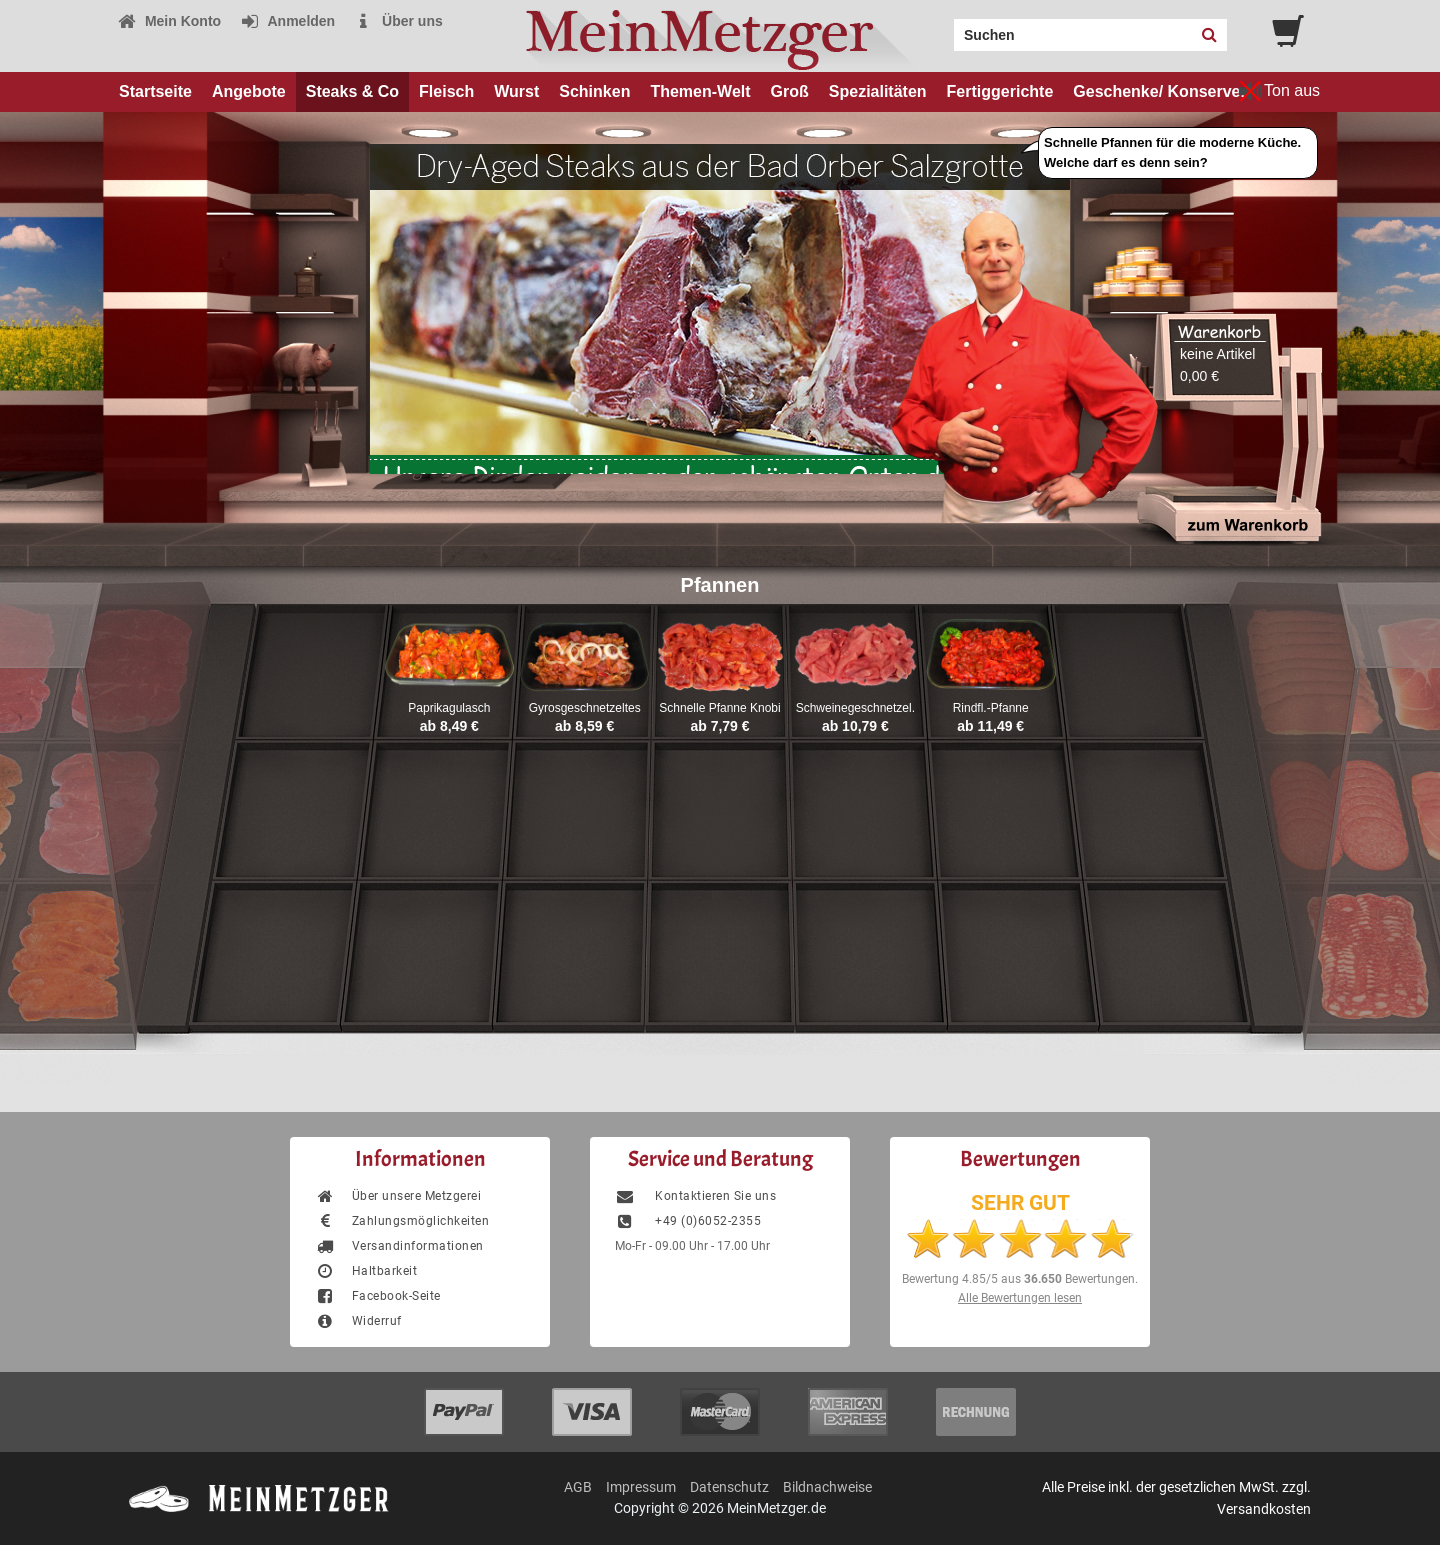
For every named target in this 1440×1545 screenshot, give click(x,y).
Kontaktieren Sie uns (695, 1196)
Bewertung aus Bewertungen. (1020, 1279)
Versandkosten (1264, 1509)
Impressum (641, 1487)
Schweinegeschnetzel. (855, 708)
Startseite (155, 91)
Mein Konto (169, 21)
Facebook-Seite (378, 1296)
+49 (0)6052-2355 (688, 1221)
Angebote (249, 91)
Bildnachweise (827, 1487)
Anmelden (287, 21)
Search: (942, 28)
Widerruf (358, 1321)
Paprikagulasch (449, 708)
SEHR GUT (1020, 1203)
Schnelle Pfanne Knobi (719, 708)
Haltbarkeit (366, 1271)
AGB (578, 1487)
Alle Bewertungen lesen (1020, 1298)
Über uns (398, 21)
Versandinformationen (399, 1246)
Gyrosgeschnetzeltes (585, 708)
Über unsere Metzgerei (398, 1196)
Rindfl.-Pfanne (991, 708)
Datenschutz (729, 1487)
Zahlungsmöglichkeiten (402, 1221)
